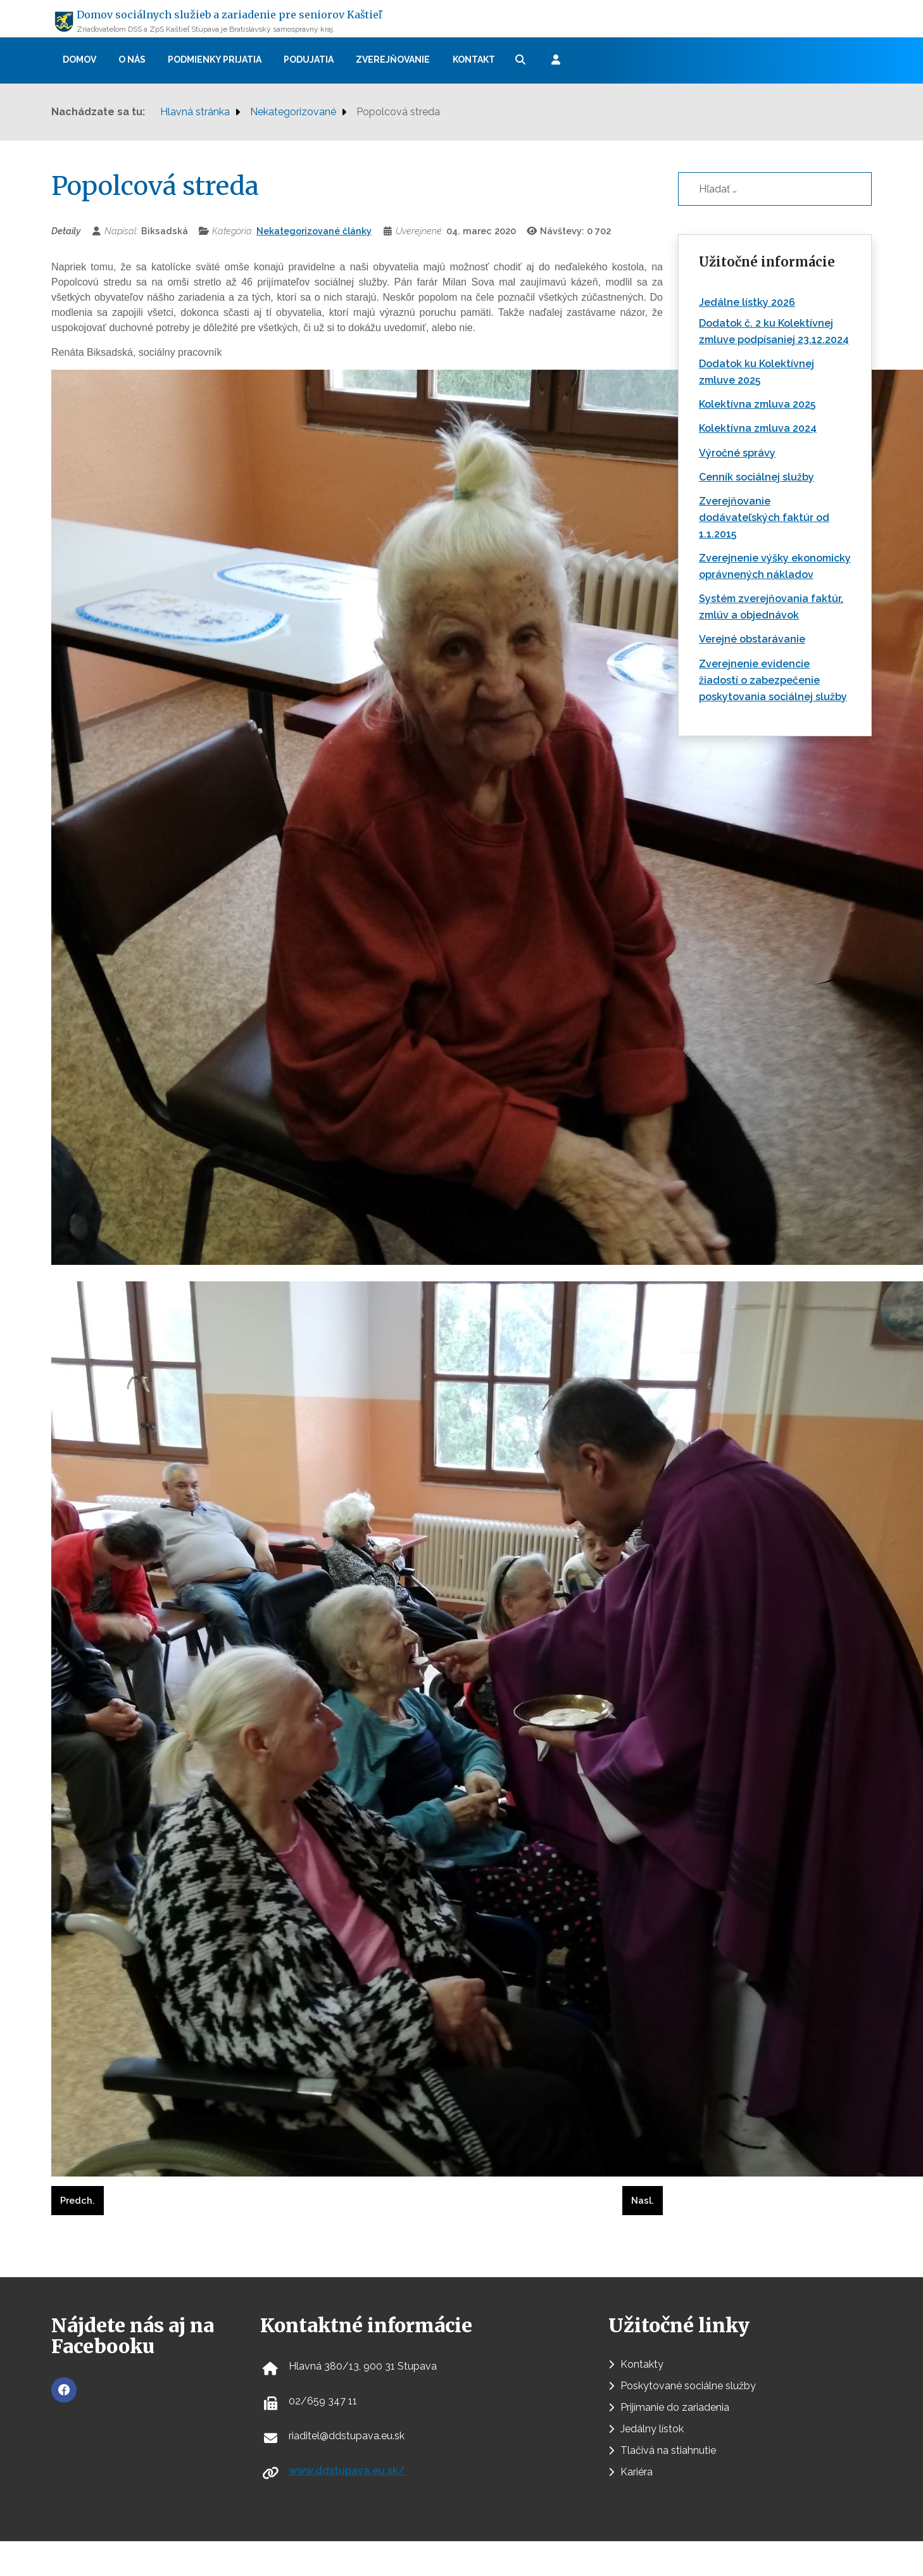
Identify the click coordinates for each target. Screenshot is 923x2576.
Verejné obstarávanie (752, 639)
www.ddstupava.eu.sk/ (347, 2471)
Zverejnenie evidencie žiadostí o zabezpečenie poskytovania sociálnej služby (773, 680)
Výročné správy (737, 453)
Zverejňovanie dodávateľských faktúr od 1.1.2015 (764, 517)
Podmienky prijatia (214, 59)
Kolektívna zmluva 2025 (757, 404)
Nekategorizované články (314, 230)
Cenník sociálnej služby (756, 477)
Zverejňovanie (393, 59)
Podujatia (309, 59)
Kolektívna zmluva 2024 (758, 428)
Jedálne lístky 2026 (747, 302)
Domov (79, 59)
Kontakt (474, 59)
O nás (132, 59)
